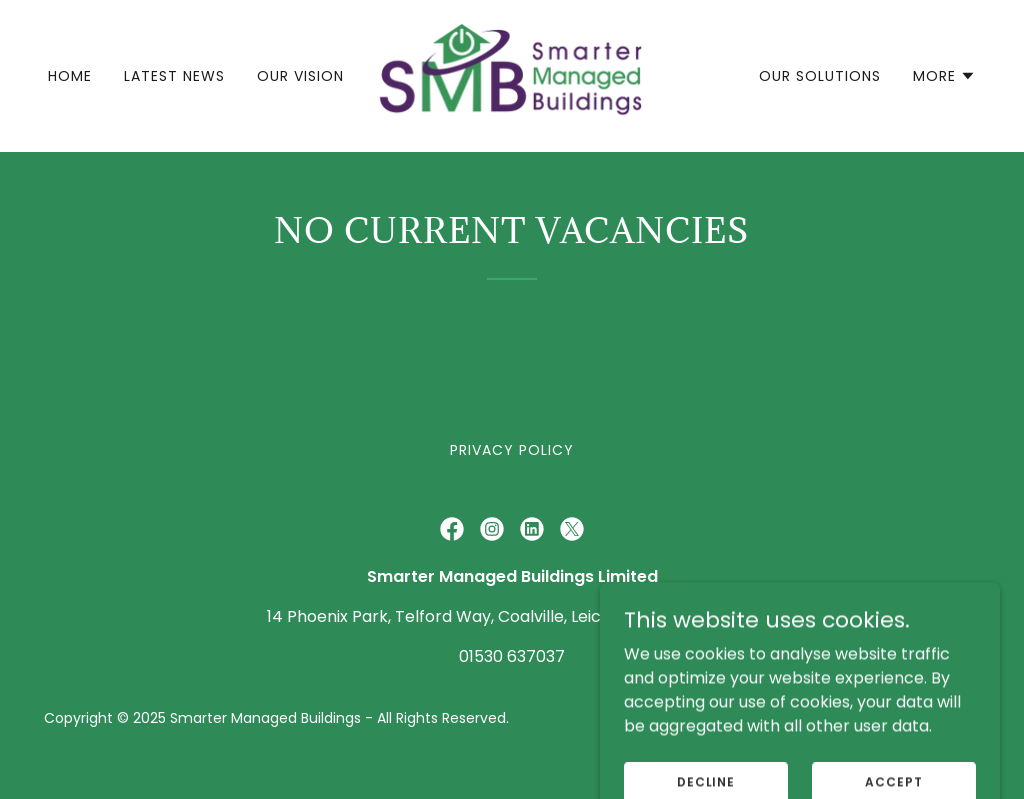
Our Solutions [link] (820, 76)
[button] (944, 76)
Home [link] (70, 76)
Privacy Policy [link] (512, 450)
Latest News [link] (174, 76)
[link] (511, 74)
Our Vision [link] (300, 76)
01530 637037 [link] (512, 656)
